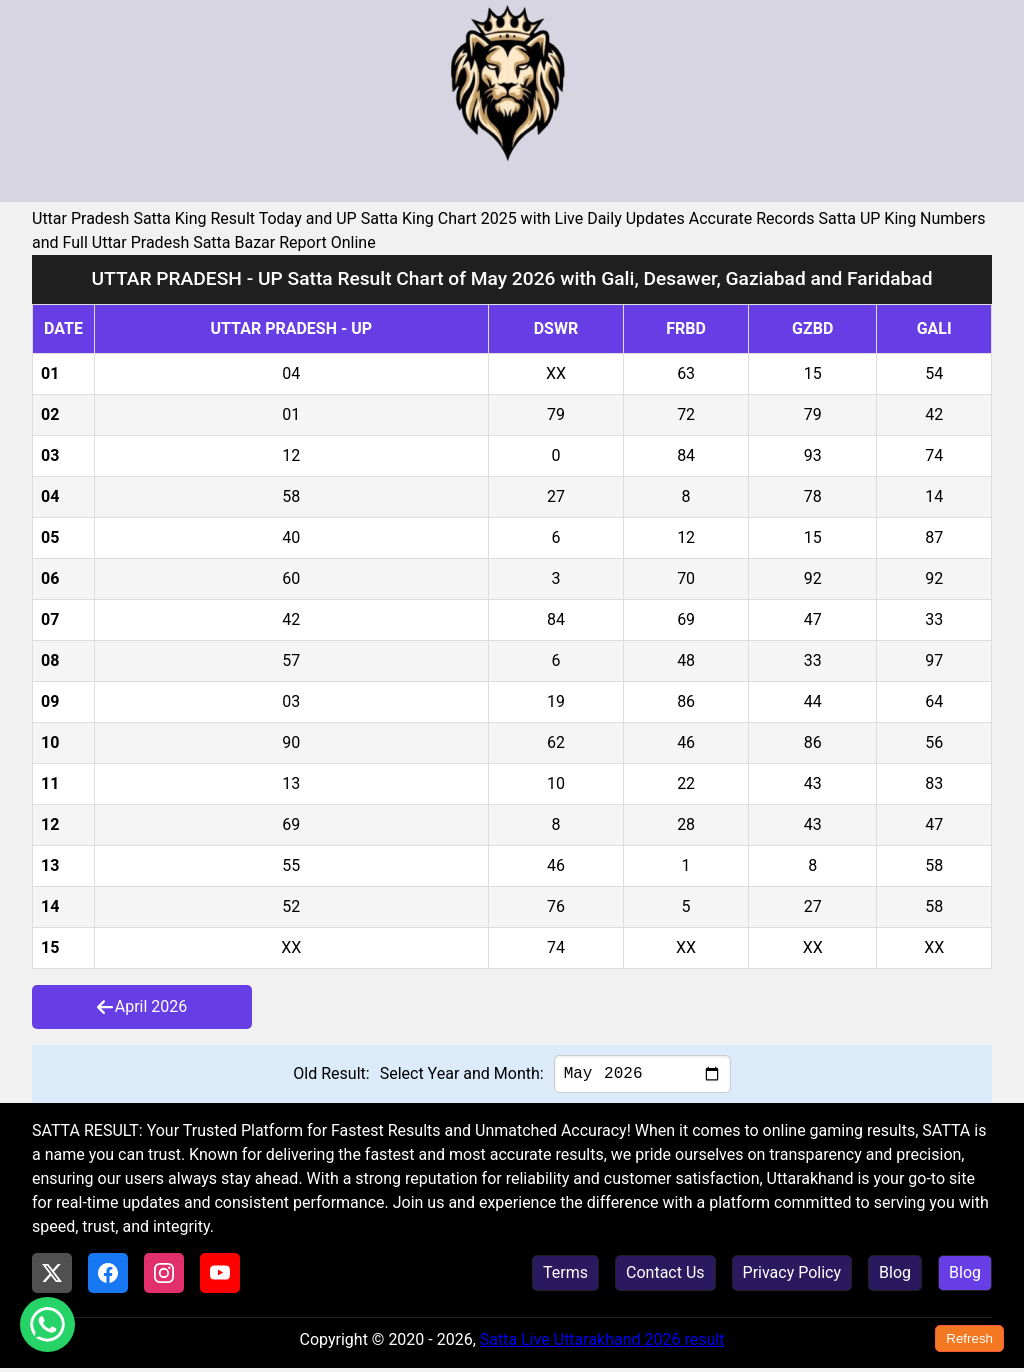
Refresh (969, 1338)
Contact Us (665, 1276)
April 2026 (142, 1006)
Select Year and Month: (462, 1075)
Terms (565, 1276)
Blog (895, 1276)
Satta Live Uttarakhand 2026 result (602, 1343)
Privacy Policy (792, 1276)
